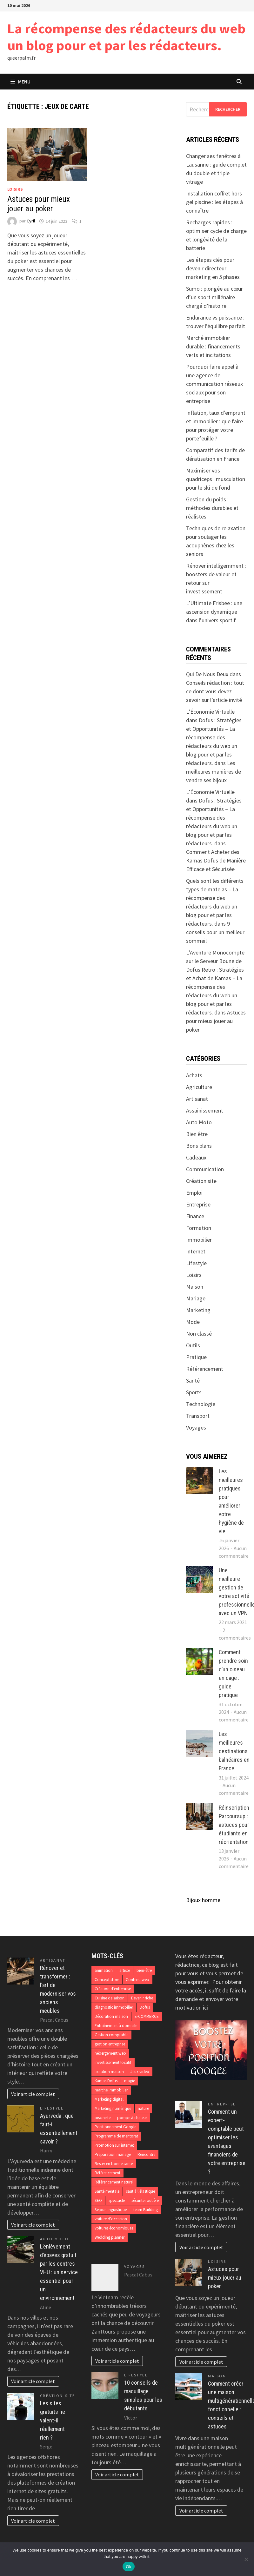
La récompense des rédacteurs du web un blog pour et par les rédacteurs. (126, 37)
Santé (193, 1380)
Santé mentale (107, 2191)
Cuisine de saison (109, 1998)
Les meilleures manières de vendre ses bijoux (213, 771)
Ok (128, 2566)
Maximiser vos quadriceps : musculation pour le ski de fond (215, 479)
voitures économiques (114, 2228)
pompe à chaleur (132, 2117)
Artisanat (197, 1098)
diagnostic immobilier (114, 2007)
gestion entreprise (110, 2044)
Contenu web (137, 1979)
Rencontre (146, 2154)
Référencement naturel (114, 2182)
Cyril (31, 221)
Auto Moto (199, 1122)
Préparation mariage (113, 2154)
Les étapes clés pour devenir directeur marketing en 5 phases (213, 268)
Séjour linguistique (111, 2209)
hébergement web (110, 2053)
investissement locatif (113, 2062)
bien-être (144, 1970)
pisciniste (102, 2117)
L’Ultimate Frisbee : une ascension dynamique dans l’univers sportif (214, 611)
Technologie (200, 1404)
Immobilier (199, 1239)
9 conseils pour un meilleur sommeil (215, 932)
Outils (193, 1345)
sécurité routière (145, 2200)
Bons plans (199, 1145)
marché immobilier (111, 2090)
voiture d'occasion (111, 2219)
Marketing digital (109, 2099)
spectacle (117, 2200)
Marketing (198, 1310)
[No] (246, 2559)
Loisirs (15, 189)
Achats (194, 1075)
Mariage (195, 1298)
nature (143, 2108)
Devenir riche (142, 1998)
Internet (195, 1251)
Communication (205, 1169)
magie (129, 2081)
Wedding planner (109, 2237)
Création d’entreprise (113, 1988)
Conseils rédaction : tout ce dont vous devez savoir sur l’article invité (215, 691)
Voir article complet (33, 2094)
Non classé (199, 1333)
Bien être (197, 1134)
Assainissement (204, 1110)
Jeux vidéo (139, 2071)
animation (104, 1970)
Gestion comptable (111, 2035)
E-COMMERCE (147, 2016)
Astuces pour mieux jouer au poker (38, 204)
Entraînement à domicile (116, 2025)
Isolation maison (109, 2071)
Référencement (204, 1368)
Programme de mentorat (116, 2136)
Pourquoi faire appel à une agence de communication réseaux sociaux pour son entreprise (214, 384)
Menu (20, 81)
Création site (201, 1181)
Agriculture (199, 1087)
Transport (198, 1415)
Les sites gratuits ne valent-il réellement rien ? (52, 2420)
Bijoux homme (203, 1900)
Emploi (194, 1192)
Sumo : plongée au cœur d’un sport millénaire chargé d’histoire (214, 297)
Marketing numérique (113, 2108)
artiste (124, 1970)
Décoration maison (111, 2016)
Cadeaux (196, 1157)
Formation (198, 1228)
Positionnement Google (115, 2127)
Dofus (145, 2007)
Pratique (196, 1357)
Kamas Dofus (106, 2081)
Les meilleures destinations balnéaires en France (234, 1751)
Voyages (196, 1427)
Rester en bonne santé (114, 2163)
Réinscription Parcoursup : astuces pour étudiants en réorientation (234, 1824)
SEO (98, 2200)
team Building (145, 2209)
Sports (194, 1392)
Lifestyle (196, 1263)
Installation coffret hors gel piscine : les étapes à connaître (214, 202)
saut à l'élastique (140, 2191)
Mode (193, 1321)
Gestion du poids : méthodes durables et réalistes (212, 508)
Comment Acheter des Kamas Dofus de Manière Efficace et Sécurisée (216, 860)
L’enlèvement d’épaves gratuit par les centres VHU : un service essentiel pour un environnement (59, 2272)
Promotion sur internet (114, 2145)
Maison (194, 1286)
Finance (195, 1216)
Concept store (107, 1979)
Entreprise (198, 1204)
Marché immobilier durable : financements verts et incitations (213, 346)
